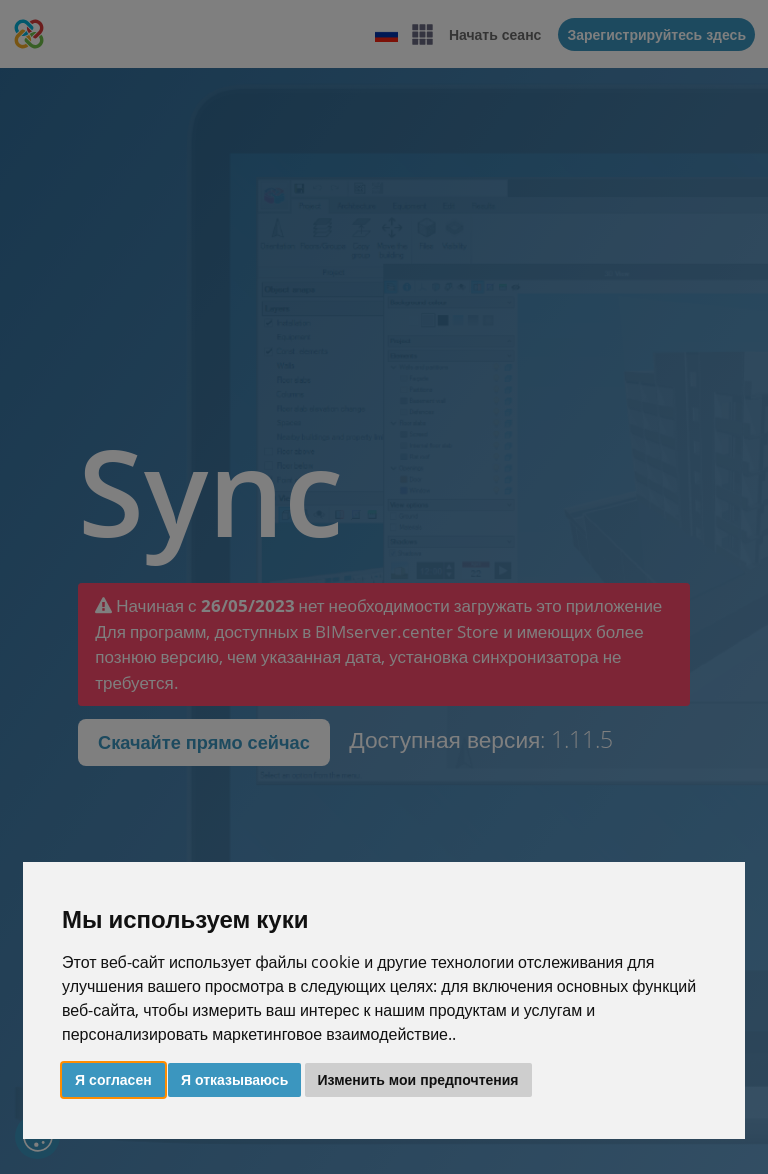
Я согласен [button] (113, 1079)
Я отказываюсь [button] (234, 1079)
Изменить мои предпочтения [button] (418, 1079)
